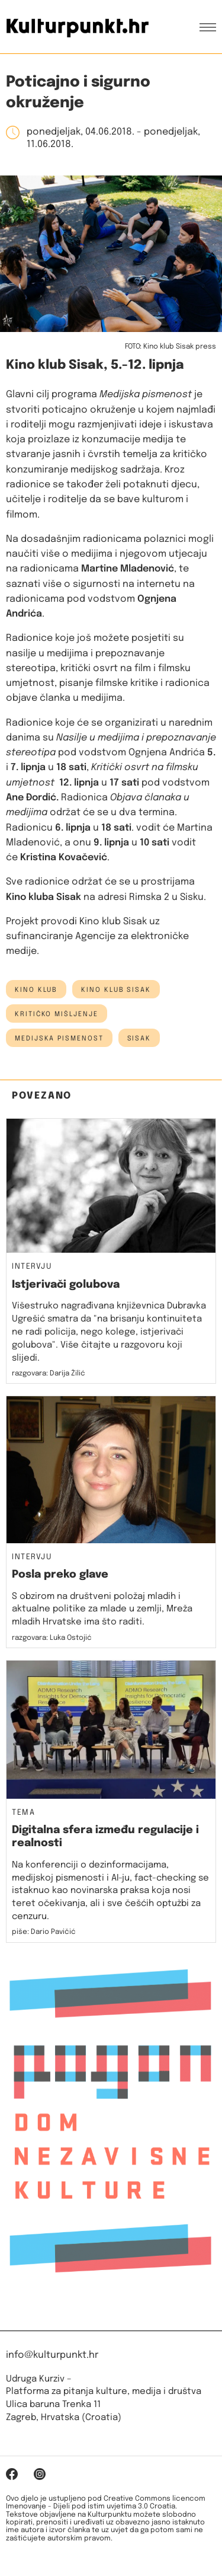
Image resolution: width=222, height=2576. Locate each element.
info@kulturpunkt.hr (52, 2355)
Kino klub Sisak (116, 990)
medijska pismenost (59, 1038)
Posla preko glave (60, 1574)
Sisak (139, 1038)
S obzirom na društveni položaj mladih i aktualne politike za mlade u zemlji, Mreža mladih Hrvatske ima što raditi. (102, 1609)
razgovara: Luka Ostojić (52, 1638)
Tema (23, 1813)
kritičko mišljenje (56, 1014)
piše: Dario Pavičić (44, 1932)
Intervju (32, 1267)
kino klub (36, 990)
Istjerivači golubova (66, 1284)
